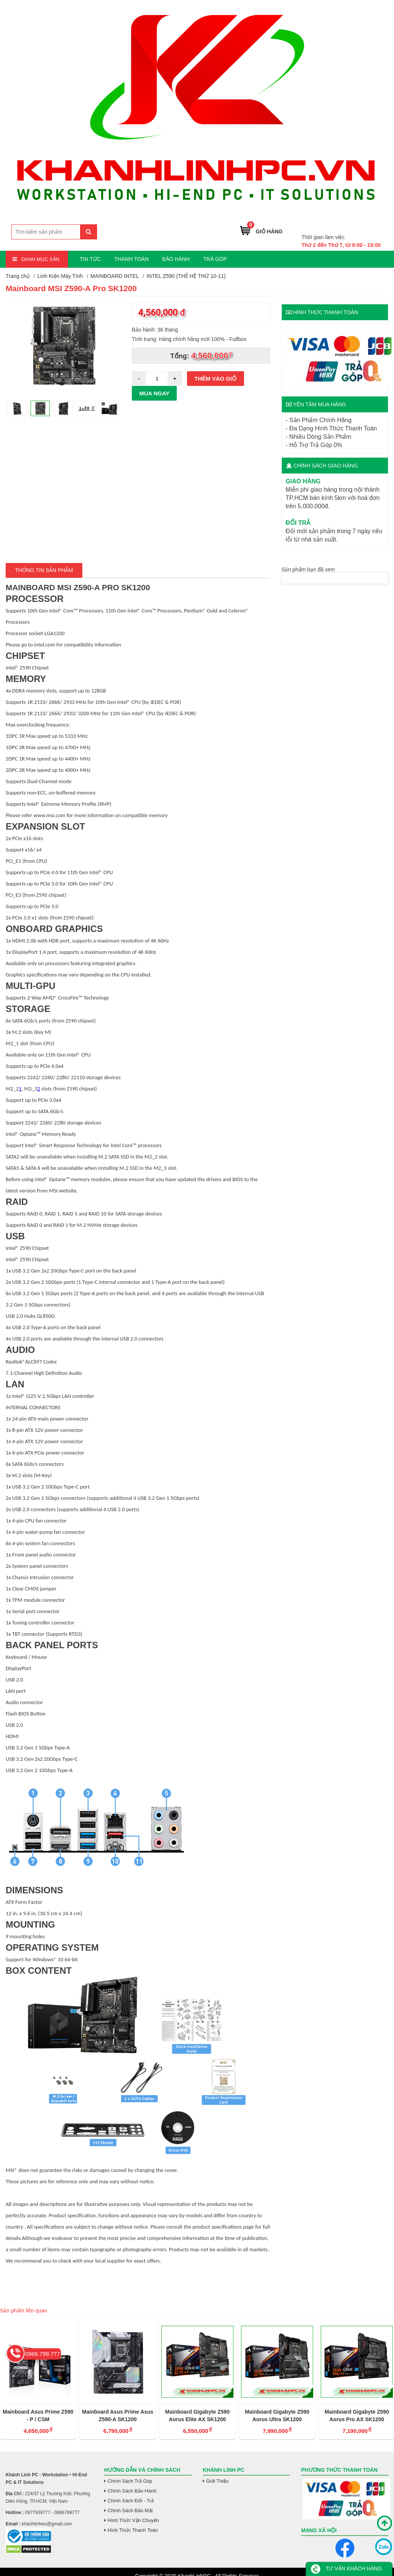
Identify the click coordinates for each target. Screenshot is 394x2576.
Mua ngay (154, 393)
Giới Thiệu (217, 2481)
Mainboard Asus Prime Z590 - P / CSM (38, 2415)
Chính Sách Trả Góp (130, 2481)
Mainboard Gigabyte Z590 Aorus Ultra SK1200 (277, 2415)
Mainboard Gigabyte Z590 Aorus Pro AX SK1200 (356, 2415)
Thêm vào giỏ (215, 378)
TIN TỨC (90, 259)
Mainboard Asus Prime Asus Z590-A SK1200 (117, 2415)
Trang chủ (18, 276)
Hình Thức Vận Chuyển (133, 2520)
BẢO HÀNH (176, 259)
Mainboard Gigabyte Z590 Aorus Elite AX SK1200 (197, 2415)
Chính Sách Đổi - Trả (131, 2501)
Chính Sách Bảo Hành (132, 2491)
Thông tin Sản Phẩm (44, 570)
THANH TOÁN (131, 259)
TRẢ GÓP (215, 259)
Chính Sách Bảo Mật (130, 2510)
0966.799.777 (362, 225)
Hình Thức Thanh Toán (133, 2530)
